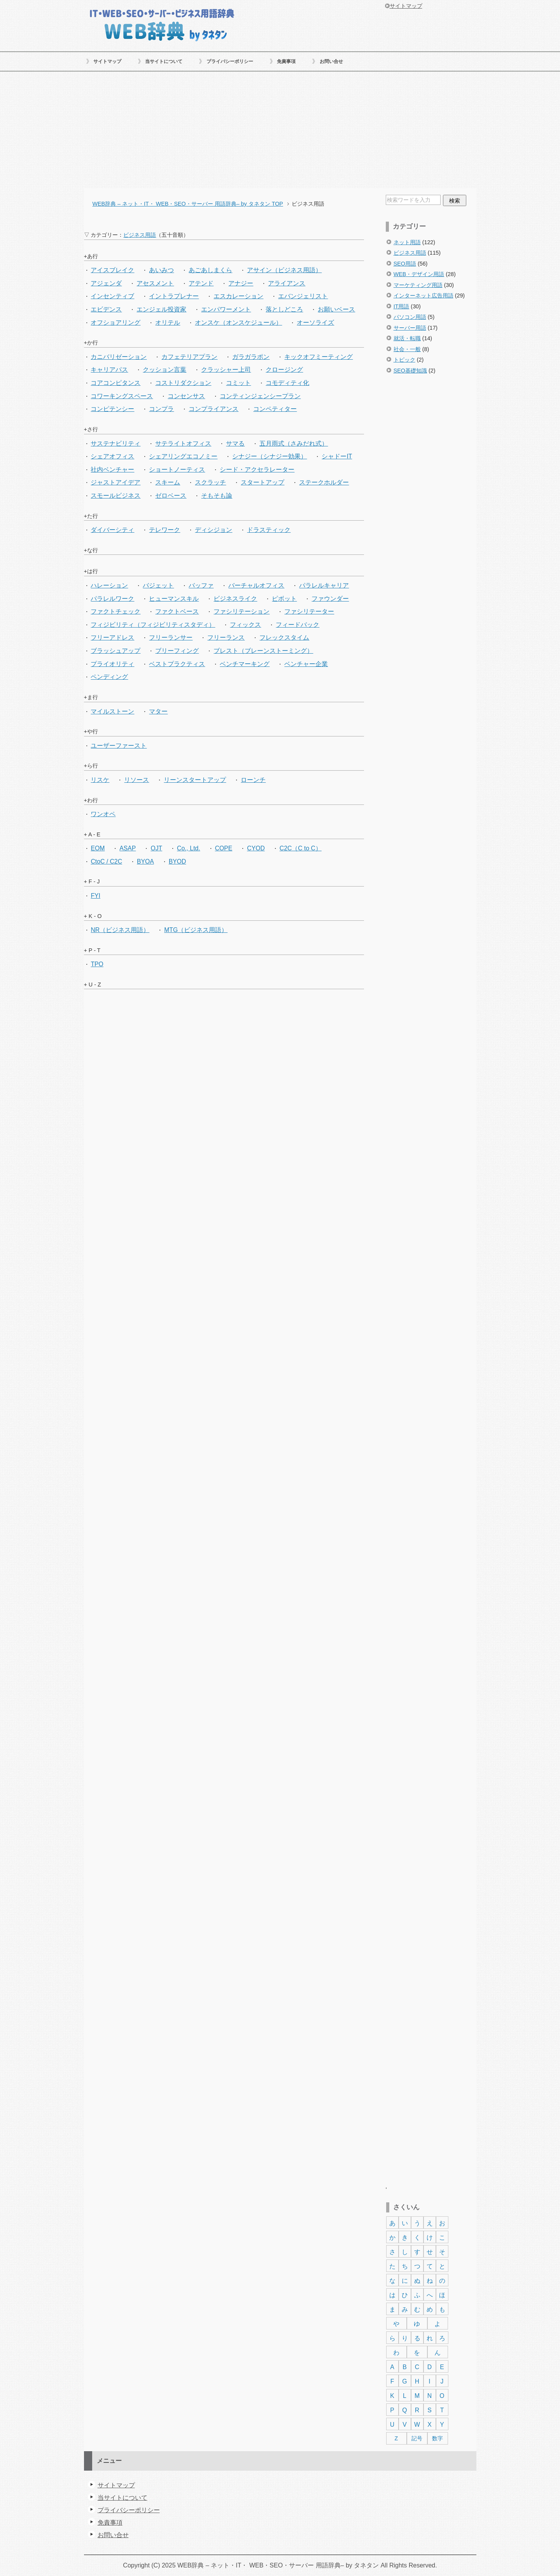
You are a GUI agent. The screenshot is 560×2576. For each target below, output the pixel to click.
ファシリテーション (242, 611)
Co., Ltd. (188, 848)
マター (158, 711)
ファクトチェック (115, 611)
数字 (437, 2438)
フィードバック (297, 624)
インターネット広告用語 (423, 295)
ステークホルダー (324, 482)
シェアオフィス (112, 456)
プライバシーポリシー (229, 61)
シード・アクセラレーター (257, 469)
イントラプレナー (174, 296)
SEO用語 (405, 264)
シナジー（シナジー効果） (269, 456)
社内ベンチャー (112, 469)
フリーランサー (170, 637)
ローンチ (253, 779)
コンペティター (275, 409)
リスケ (100, 779)
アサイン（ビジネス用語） (284, 270)
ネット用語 (407, 242)
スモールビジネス (115, 495)
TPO (97, 964)
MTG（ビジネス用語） (196, 930)
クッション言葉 (164, 369)
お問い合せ (331, 61)
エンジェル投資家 (161, 309)
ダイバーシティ (112, 529)
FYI (95, 895)
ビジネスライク (235, 598)
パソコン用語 (410, 317)
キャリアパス (109, 369)
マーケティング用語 (418, 285)
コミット (238, 382)
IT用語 (402, 306)
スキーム (167, 482)
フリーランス (226, 637)
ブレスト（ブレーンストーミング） (263, 650)
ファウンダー (330, 598)
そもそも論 (216, 495)
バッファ (201, 585)
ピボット (284, 598)
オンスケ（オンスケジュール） (238, 322)
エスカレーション (238, 296)
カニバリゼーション (119, 356)
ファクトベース (177, 611)
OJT (156, 848)
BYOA (145, 861)
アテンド (201, 283)
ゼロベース (170, 495)
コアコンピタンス (115, 382)
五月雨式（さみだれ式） (293, 443)
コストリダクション (183, 382)
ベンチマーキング (245, 664)
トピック (404, 360)
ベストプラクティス (177, 664)
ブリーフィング (177, 650)
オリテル (167, 322)
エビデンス (106, 309)
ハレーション (109, 585)
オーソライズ (315, 322)
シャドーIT (337, 456)
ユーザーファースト (119, 745)
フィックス (245, 624)
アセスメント (155, 283)
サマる (235, 443)
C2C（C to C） (301, 848)
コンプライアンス (213, 409)
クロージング (284, 369)
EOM (98, 848)
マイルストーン (112, 711)
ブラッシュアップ (115, 650)
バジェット (158, 585)
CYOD (256, 848)
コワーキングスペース (122, 396)
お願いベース (336, 309)
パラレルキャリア (324, 585)
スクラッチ (210, 482)
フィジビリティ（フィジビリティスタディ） (153, 624)
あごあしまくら (210, 270)
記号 (416, 2438)
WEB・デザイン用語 (419, 274)
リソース (136, 779)
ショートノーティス (177, 469)
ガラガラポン (251, 356)
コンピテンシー (112, 409)
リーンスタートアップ (195, 779)
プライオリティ (112, 664)
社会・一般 (407, 349)
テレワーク (164, 529)
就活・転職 (407, 338)
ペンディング (109, 676)
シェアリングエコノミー (183, 456)
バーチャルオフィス (256, 585)
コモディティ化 (287, 382)
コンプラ (161, 409)
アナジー (240, 283)
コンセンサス (186, 396)
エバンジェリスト (303, 296)
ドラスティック (268, 529)
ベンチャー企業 (306, 664)
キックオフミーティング (318, 356)
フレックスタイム (284, 637)
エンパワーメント (226, 309)
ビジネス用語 (410, 253)
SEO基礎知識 (410, 370)
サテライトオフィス (183, 443)
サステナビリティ (115, 443)
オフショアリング (115, 322)
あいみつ (161, 270)
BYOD (177, 861)
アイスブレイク (112, 270)
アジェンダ (106, 283)
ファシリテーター (309, 611)
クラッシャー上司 (226, 369)
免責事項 (286, 61)
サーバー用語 (410, 328)
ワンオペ (103, 814)
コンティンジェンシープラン (260, 396)
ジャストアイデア (115, 482)
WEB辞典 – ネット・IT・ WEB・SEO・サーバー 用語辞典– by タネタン (162, 24)
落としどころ (284, 309)
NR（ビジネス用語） (120, 930)
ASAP (127, 848)
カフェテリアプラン (189, 356)
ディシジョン (213, 529)
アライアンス (286, 283)
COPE (224, 848)
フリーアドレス (112, 637)
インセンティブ (112, 296)
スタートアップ (262, 482)
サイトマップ (107, 61)
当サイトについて (163, 61)
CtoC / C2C (106, 861)
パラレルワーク (112, 598)
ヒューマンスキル (174, 598)
